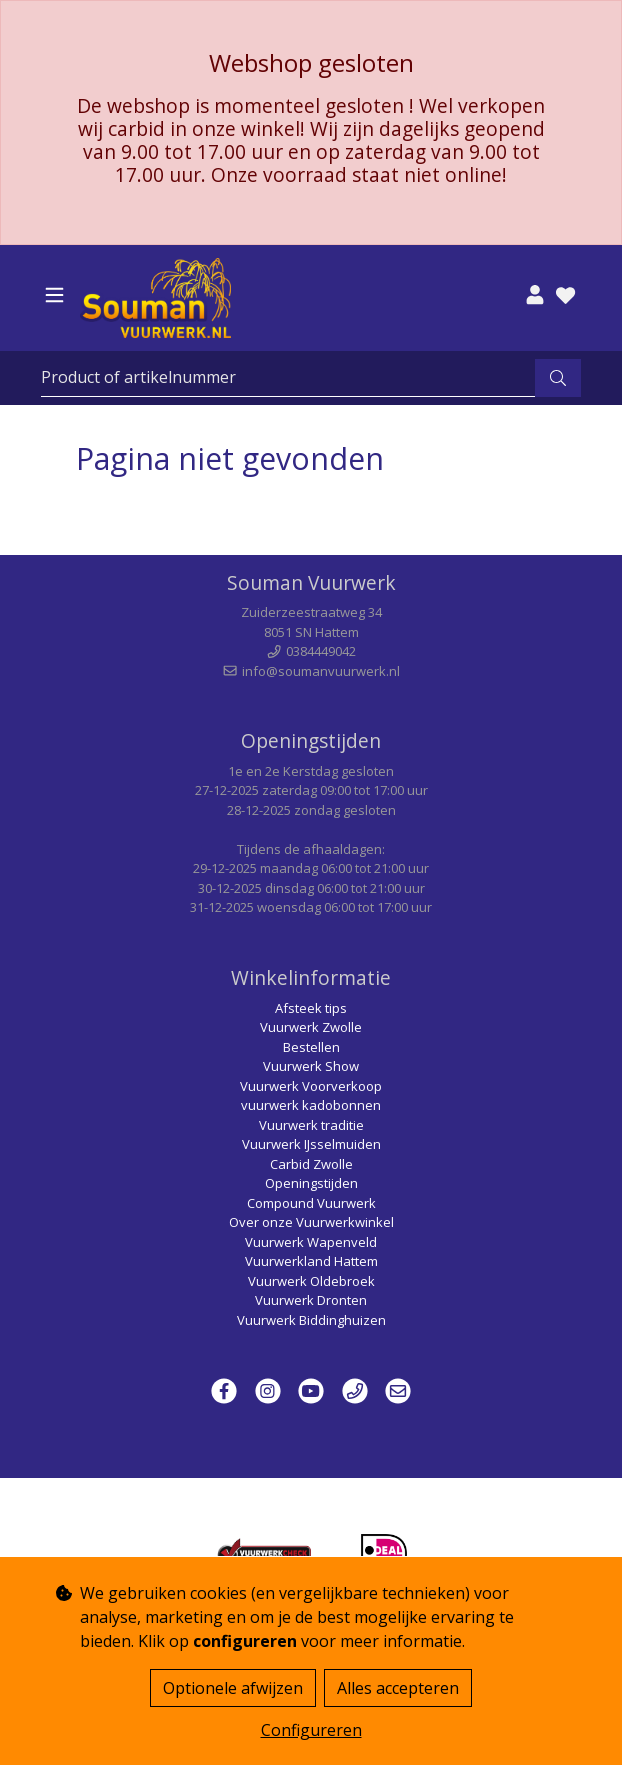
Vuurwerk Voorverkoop (311, 1086)
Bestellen (311, 1047)
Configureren (311, 1730)
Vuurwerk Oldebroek (311, 1281)
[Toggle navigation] (54, 295)
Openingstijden (311, 1183)
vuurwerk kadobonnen (311, 1105)
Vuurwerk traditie (311, 1125)
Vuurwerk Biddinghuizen (311, 1320)
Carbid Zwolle (311, 1164)
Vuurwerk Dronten (311, 1300)
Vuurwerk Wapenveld (311, 1242)
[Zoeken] (288, 378)
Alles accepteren (398, 1688)
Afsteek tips (311, 1008)
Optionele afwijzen (233, 1688)
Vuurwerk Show (311, 1066)
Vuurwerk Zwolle (311, 1027)
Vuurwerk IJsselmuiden (311, 1144)
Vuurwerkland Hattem (311, 1261)
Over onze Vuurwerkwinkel (311, 1222)
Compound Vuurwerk (311, 1203)
